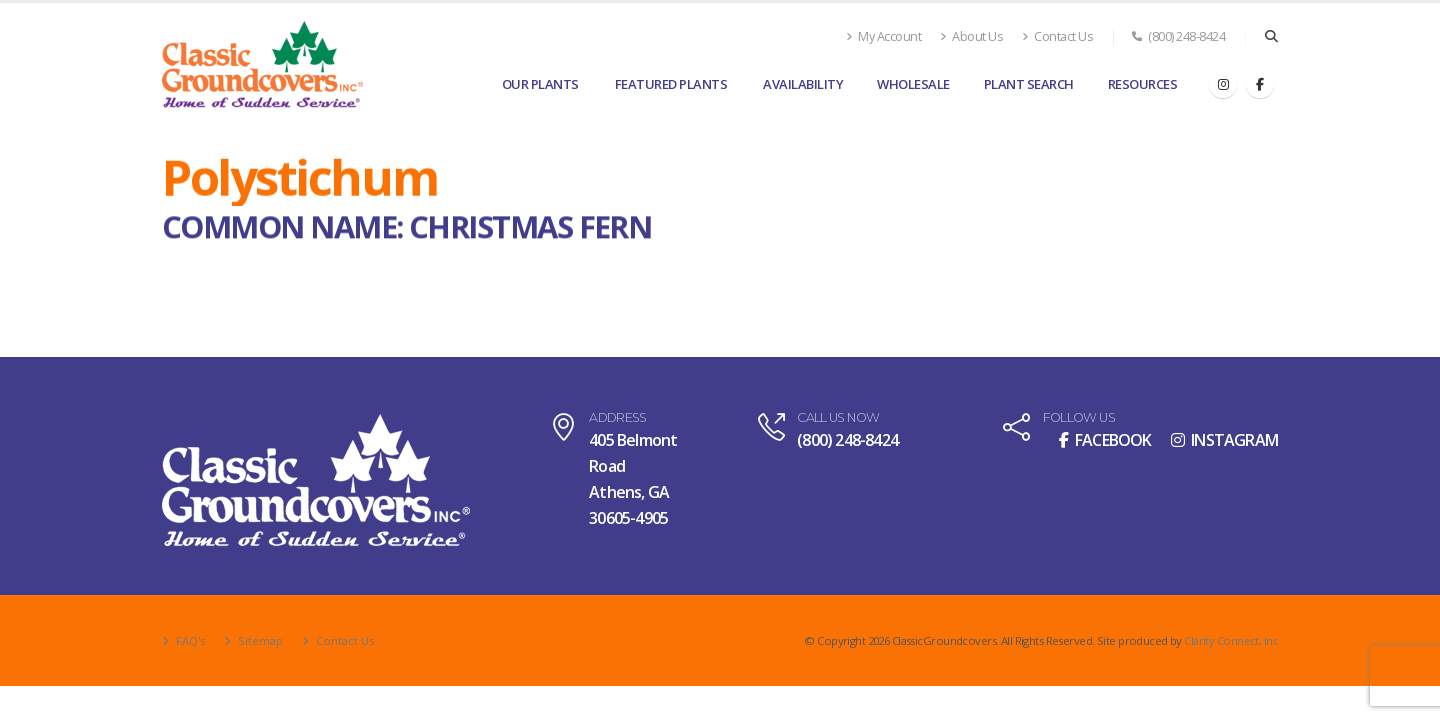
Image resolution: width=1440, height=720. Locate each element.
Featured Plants (671, 84)
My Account (883, 36)
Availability (803, 84)
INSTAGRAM (1224, 440)
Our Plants (540, 84)
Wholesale (913, 84)
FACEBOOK (1105, 440)
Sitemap (259, 640)
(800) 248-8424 (1178, 36)
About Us (971, 36)
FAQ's (189, 640)
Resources (1143, 84)
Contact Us (1057, 36)
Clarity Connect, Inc (1231, 640)
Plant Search (1029, 84)
